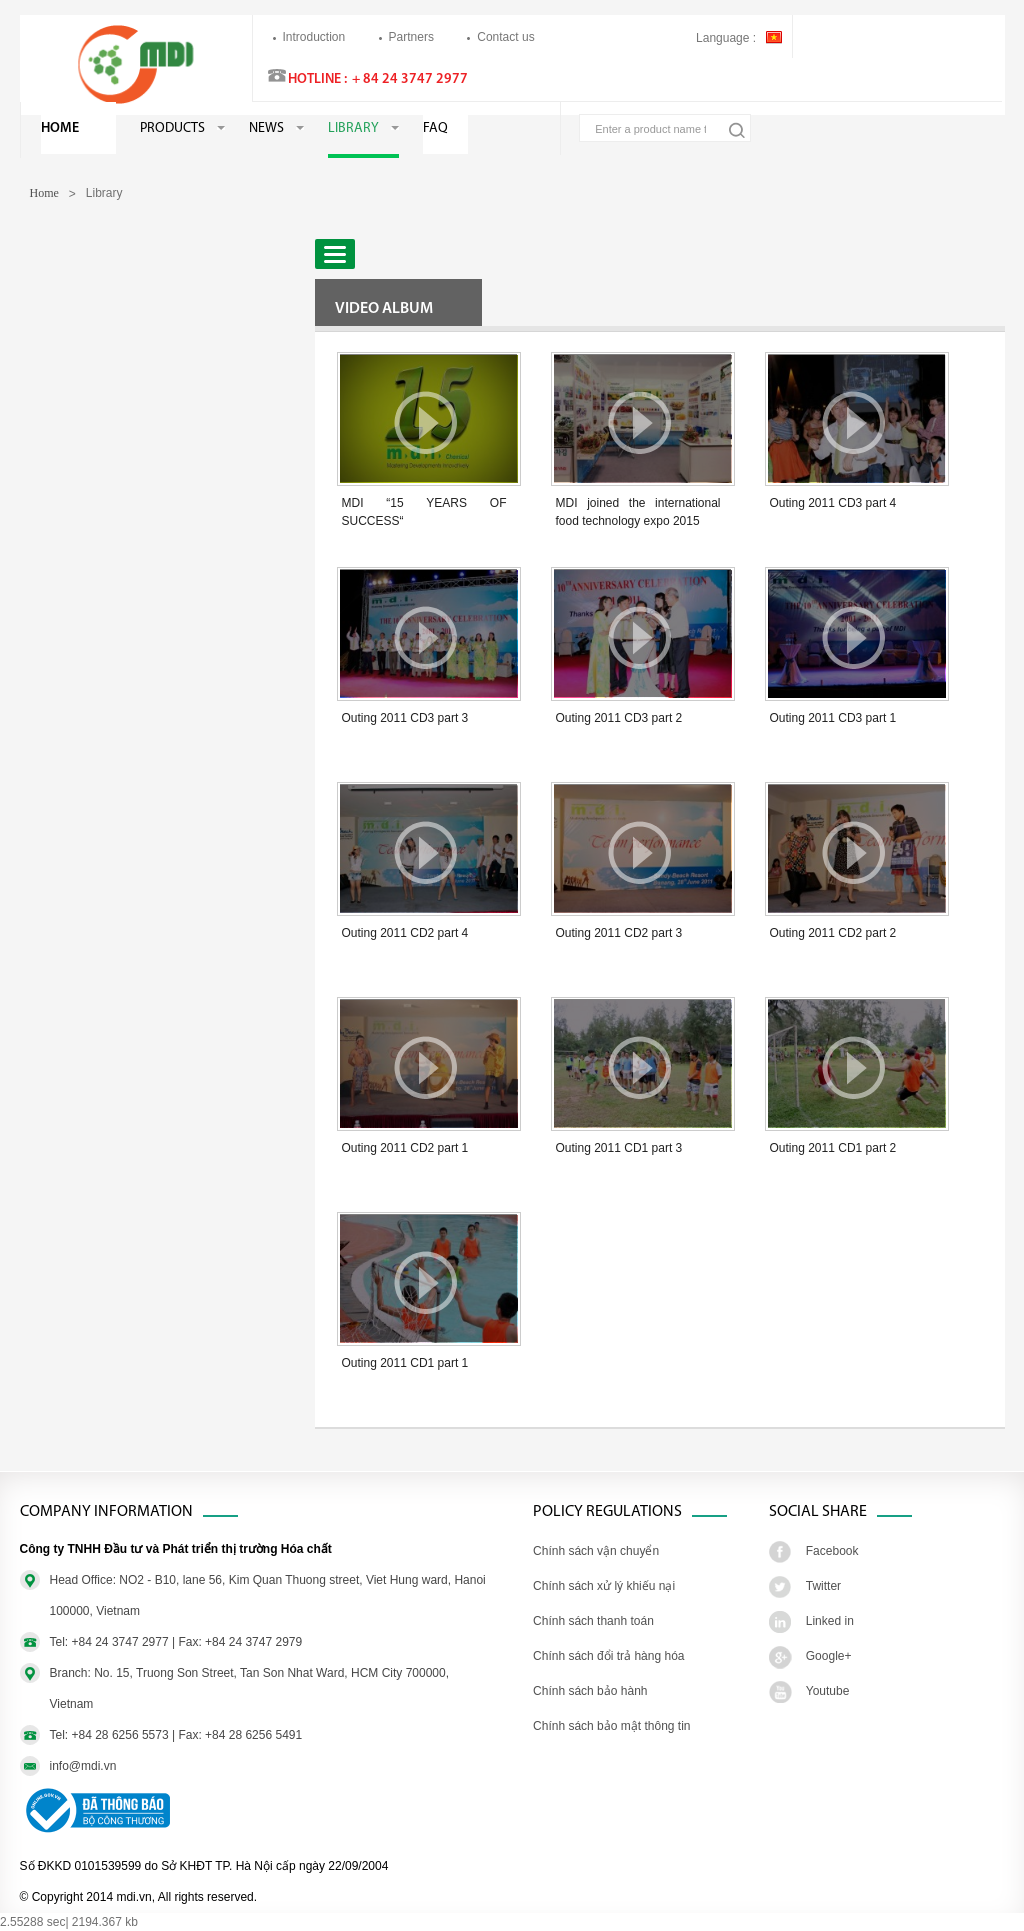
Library (353, 128)
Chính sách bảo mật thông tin (611, 1726)
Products (172, 128)
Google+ (829, 1656)
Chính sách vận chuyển (596, 1551)
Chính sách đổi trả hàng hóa (608, 1656)
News (266, 128)
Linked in (830, 1621)
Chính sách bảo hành (590, 1691)
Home (60, 128)
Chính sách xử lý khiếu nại (604, 1586)
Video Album (384, 309)
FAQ (435, 128)
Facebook (832, 1551)
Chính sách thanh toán (593, 1621)
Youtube (828, 1691)
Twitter (823, 1586)
